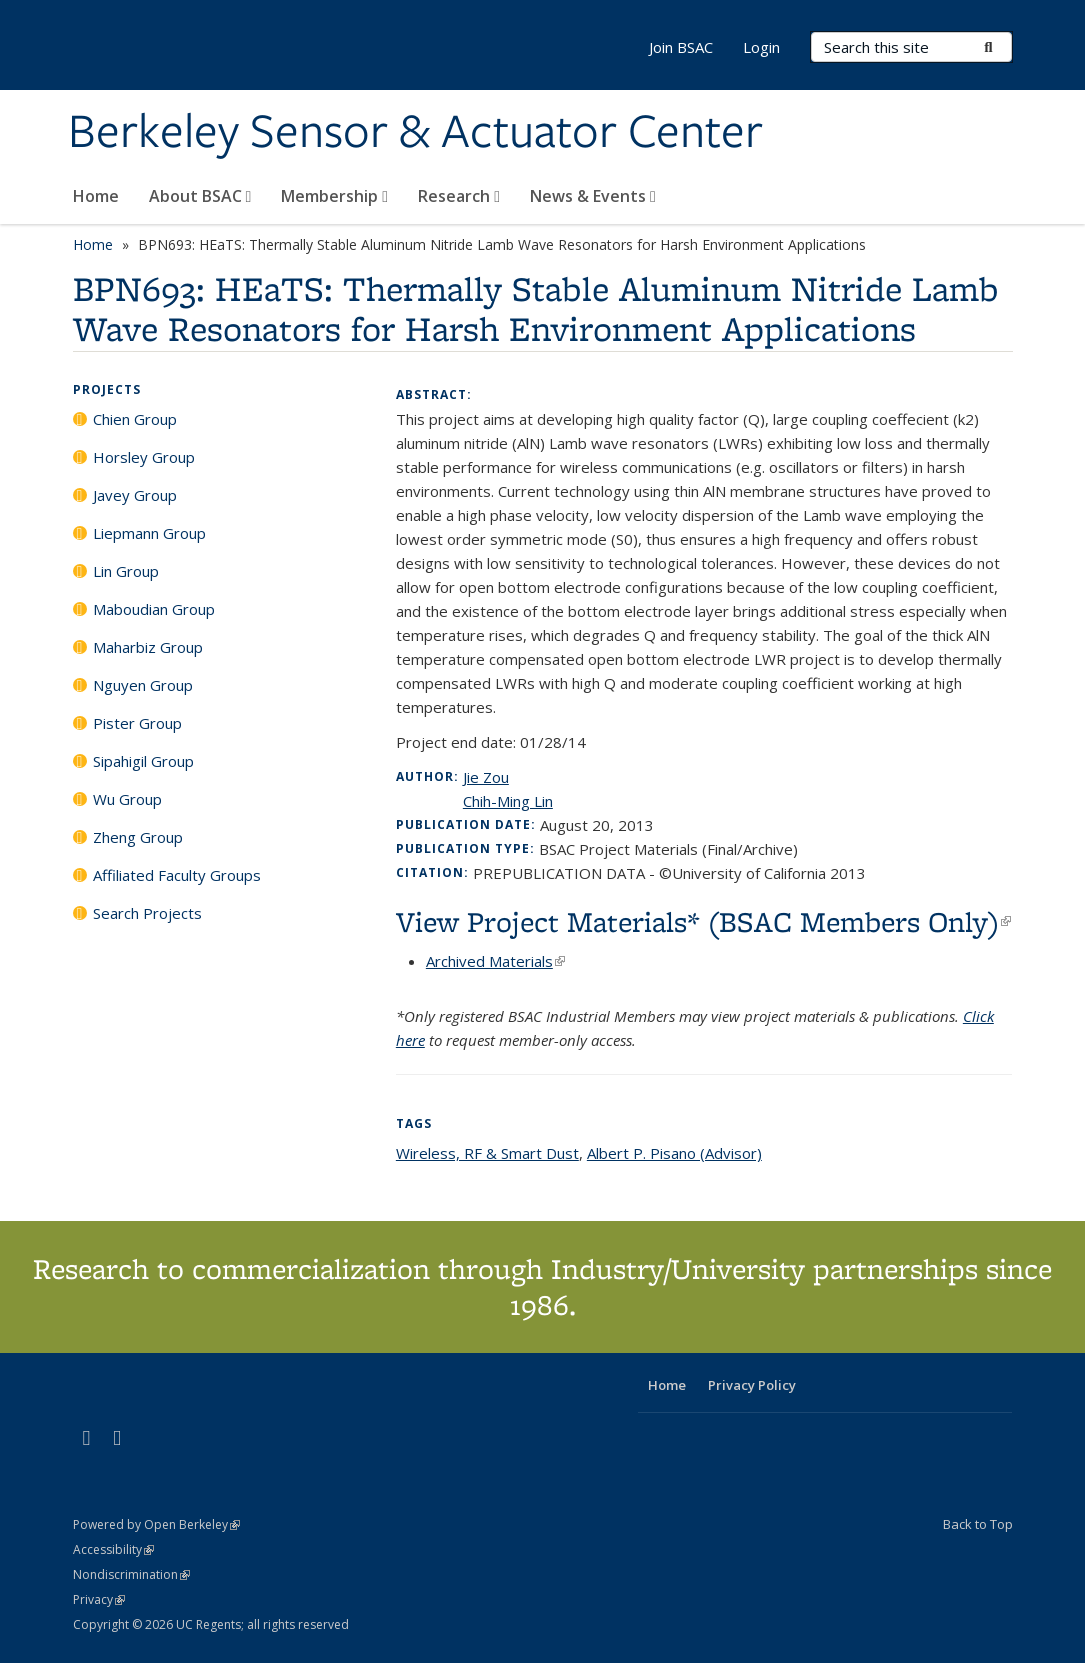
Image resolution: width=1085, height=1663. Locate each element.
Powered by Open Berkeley (156, 1524)
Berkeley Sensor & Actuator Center (415, 133)
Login (761, 47)
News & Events (593, 196)
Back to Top (978, 1524)
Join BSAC (681, 47)
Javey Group (135, 495)
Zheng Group (138, 837)
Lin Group (126, 571)
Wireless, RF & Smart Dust (487, 1153)
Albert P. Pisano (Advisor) (674, 1153)
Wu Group (127, 799)
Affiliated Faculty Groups (177, 875)
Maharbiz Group (148, 647)
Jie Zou (486, 777)
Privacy (99, 1599)
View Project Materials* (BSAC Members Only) (703, 921)
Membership (334, 196)
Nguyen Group (143, 685)
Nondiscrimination (131, 1574)
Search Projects (147, 913)
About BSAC (200, 196)
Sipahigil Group (143, 761)
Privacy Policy (752, 1385)
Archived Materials (495, 961)
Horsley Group (144, 457)
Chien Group (135, 419)
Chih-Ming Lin (508, 801)
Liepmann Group (149, 533)
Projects (107, 389)
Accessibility (113, 1549)
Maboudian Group (154, 609)
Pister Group (137, 723)
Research (459, 196)
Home (96, 196)
